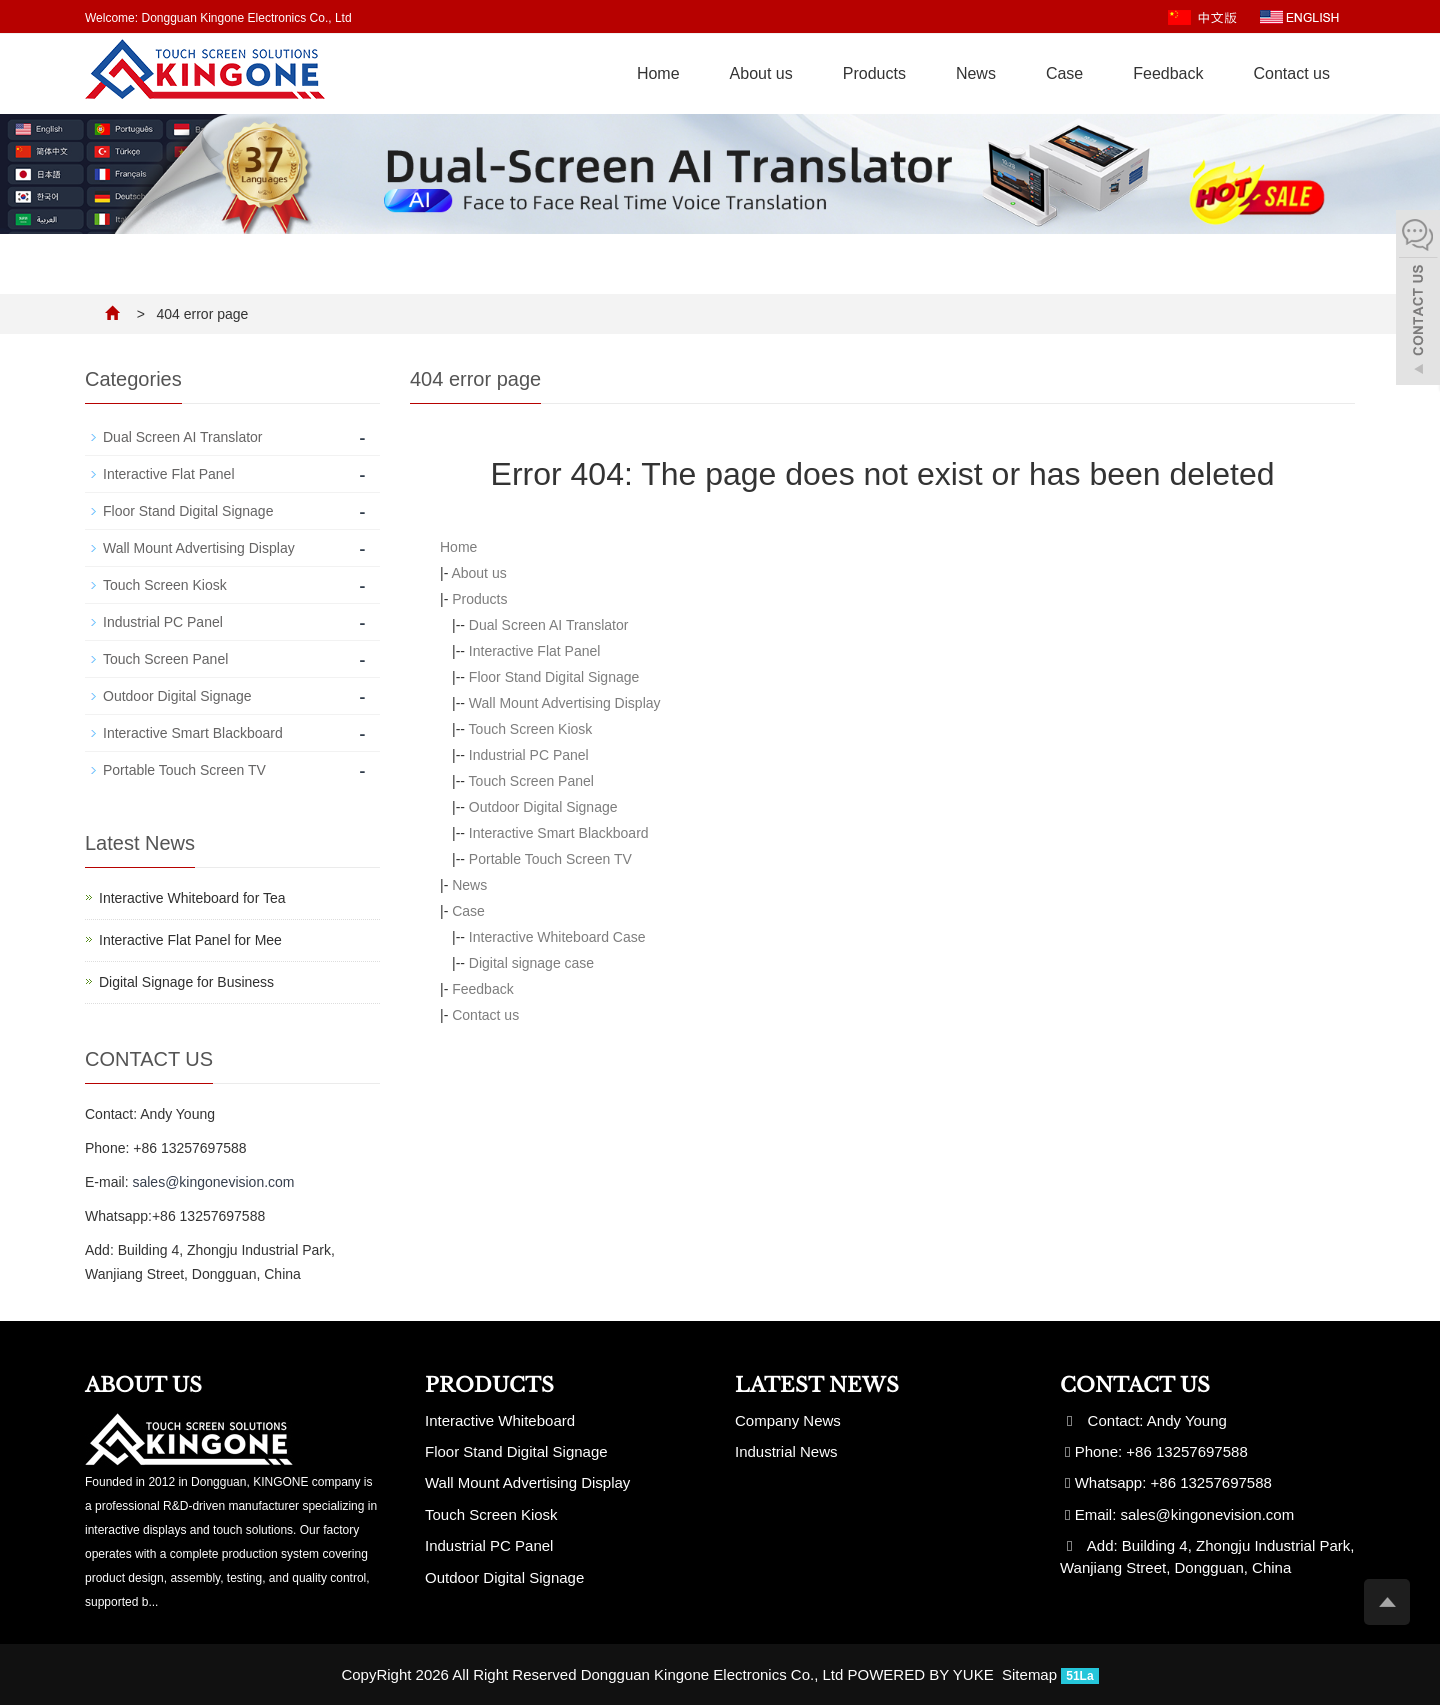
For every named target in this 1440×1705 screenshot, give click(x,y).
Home (658, 73)
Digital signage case (531, 963)
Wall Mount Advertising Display (565, 703)
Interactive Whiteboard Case (557, 937)
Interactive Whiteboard (500, 1420)
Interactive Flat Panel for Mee (190, 940)
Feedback (1168, 73)
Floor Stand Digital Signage (554, 677)
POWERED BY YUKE (923, 1674)
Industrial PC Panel (529, 755)
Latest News (817, 1385)
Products (874, 73)
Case (1064, 73)
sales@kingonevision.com (213, 1182)
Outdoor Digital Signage (543, 807)
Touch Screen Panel (531, 781)
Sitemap (1029, 1674)
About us (761, 73)
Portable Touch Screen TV (550, 859)
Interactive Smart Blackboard (559, 833)
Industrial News (786, 1451)
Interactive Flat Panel (535, 651)
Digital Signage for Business (186, 982)
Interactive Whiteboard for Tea (192, 898)
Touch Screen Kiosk (531, 729)
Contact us (1292, 73)
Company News (788, 1420)
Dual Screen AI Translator (549, 625)
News (976, 73)
